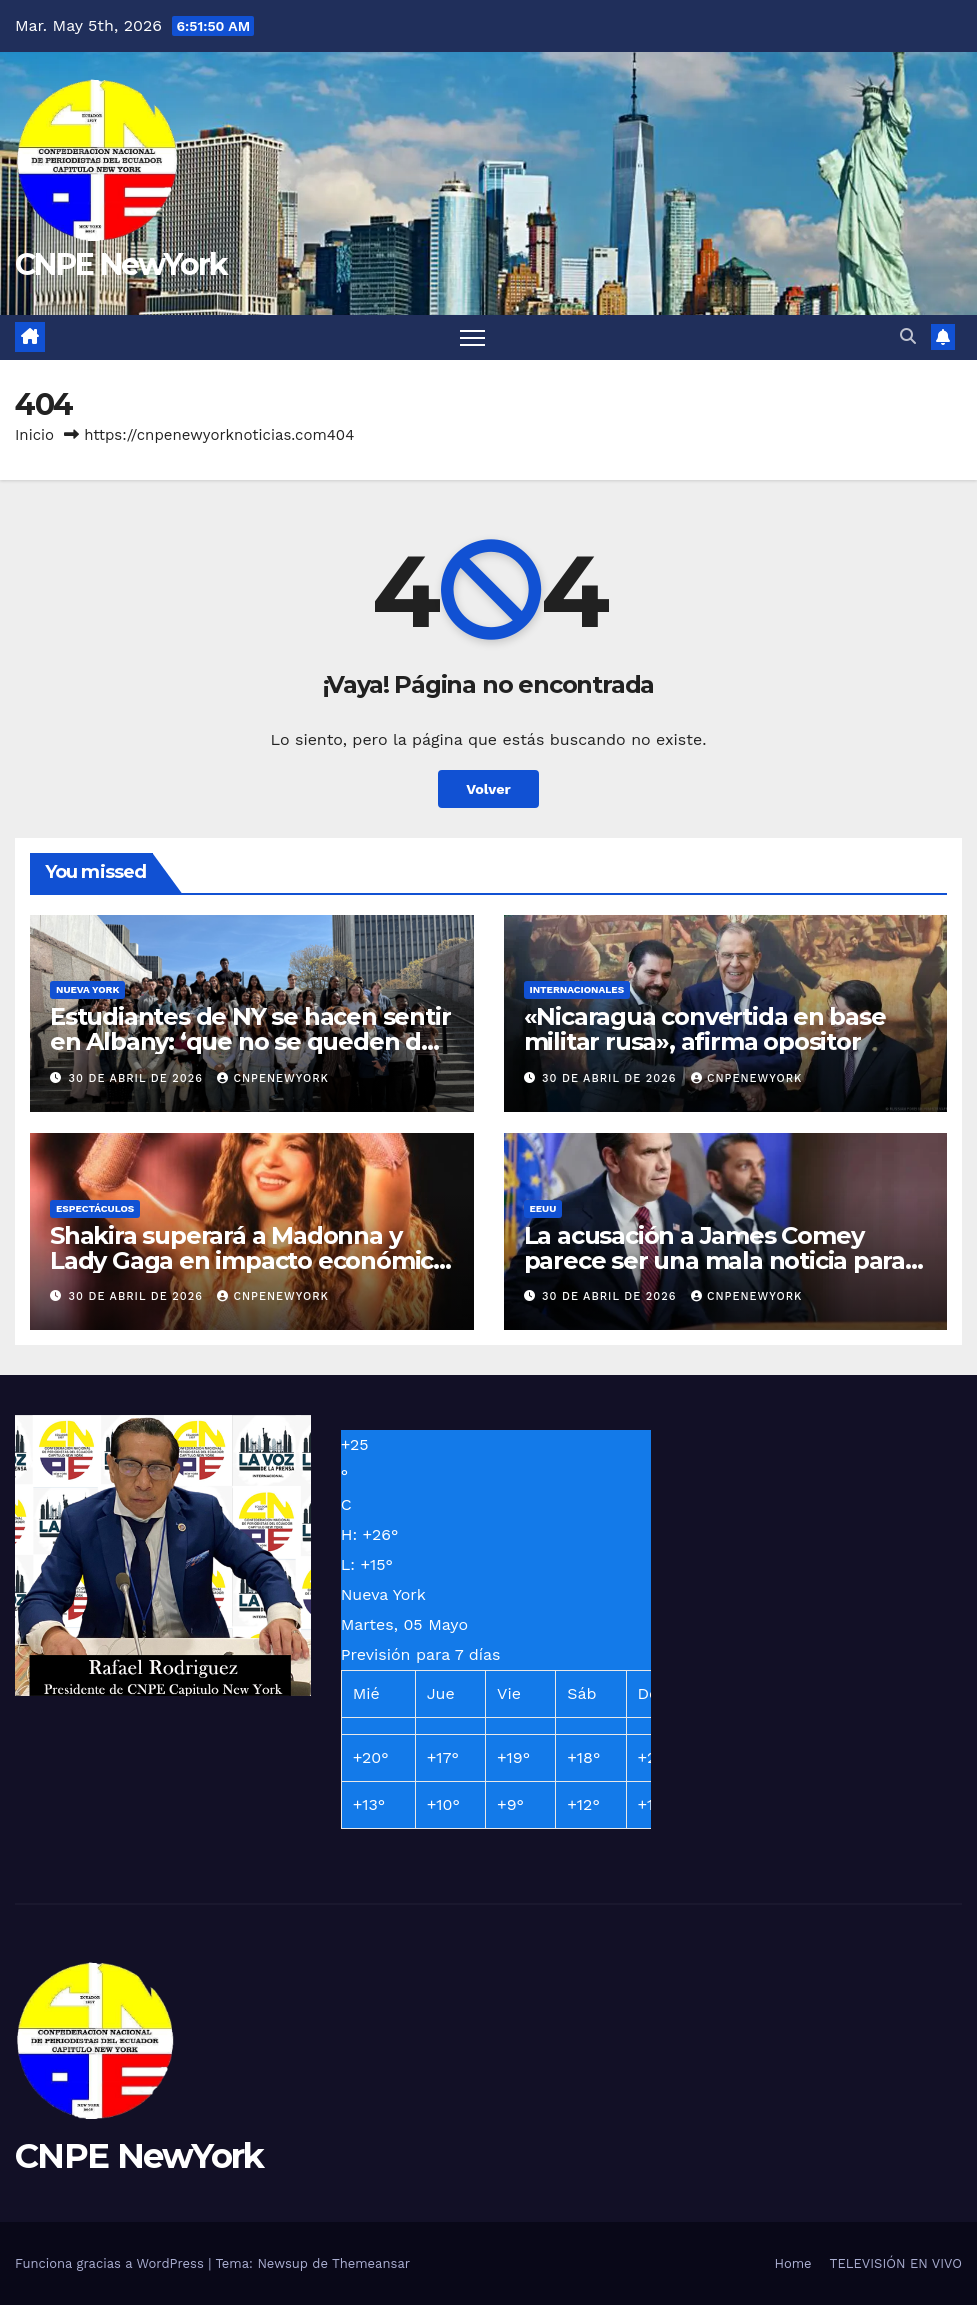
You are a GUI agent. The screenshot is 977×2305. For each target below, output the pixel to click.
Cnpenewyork (272, 1078)
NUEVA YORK (87, 989)
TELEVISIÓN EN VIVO (896, 2263)
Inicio (34, 435)
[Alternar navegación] (472, 337)
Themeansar (371, 2263)
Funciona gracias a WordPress (111, 2263)
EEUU (543, 1208)
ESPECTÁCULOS (95, 1208)
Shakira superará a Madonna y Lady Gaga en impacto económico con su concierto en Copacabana (249, 1260)
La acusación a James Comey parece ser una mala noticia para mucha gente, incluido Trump (715, 1260)
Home (792, 2263)
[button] (908, 336)
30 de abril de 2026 (138, 1078)
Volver (488, 789)
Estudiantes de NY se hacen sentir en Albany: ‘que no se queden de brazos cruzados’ (250, 1041)
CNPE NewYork (121, 264)
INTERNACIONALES (577, 989)
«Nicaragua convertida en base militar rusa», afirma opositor (705, 1029)
